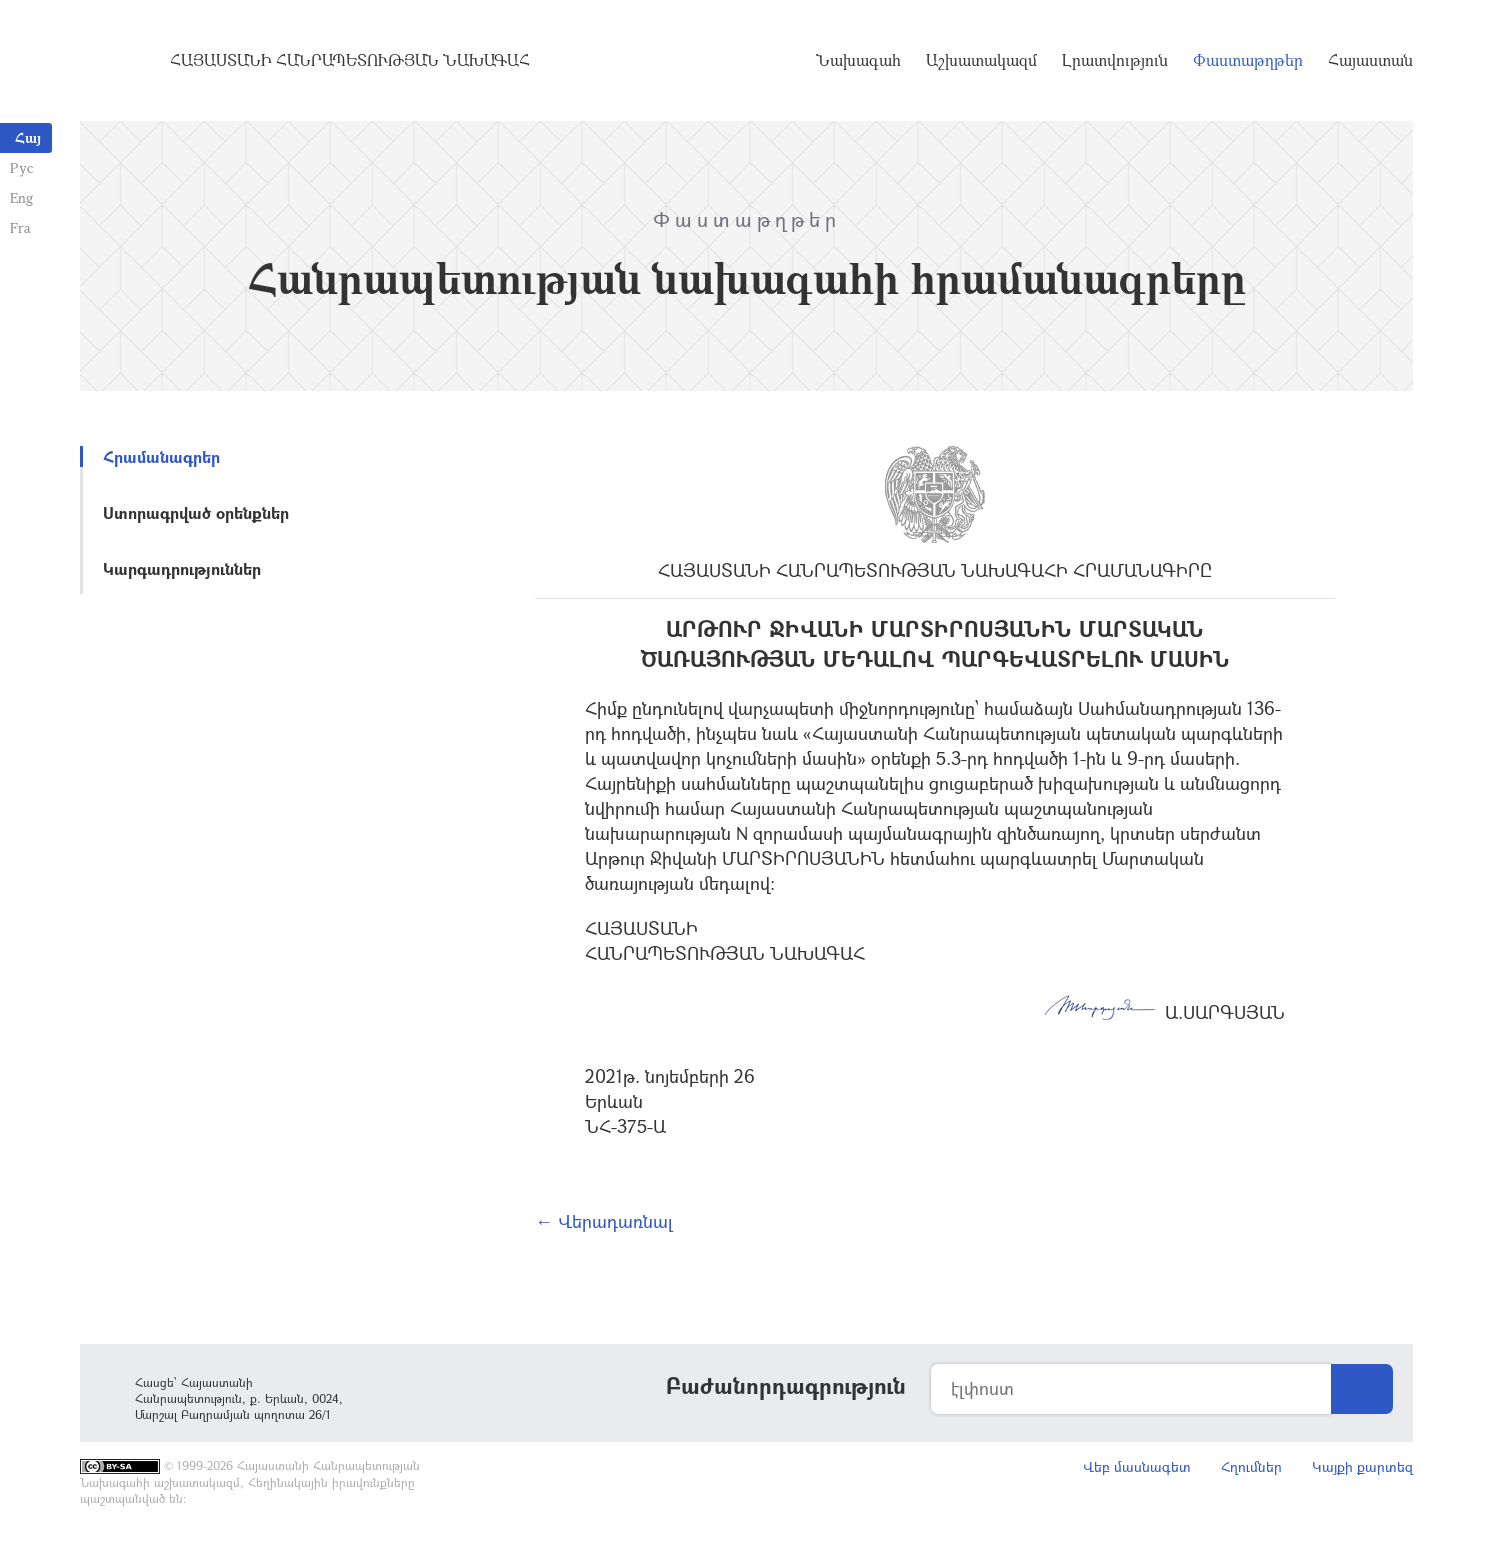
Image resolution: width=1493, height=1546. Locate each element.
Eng (21, 197)
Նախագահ (858, 60)
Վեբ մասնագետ (1137, 1466)
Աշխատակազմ (981, 60)
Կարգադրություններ (182, 568)
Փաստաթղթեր (1248, 60)
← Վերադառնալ (604, 1221)
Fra (20, 227)
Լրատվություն (1115, 60)
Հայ (28, 137)
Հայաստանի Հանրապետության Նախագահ (350, 60)
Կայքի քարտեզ (1362, 1466)
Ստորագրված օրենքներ (196, 512)
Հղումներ (1251, 1466)
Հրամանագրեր (161, 456)
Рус (21, 167)
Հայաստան (1370, 60)
